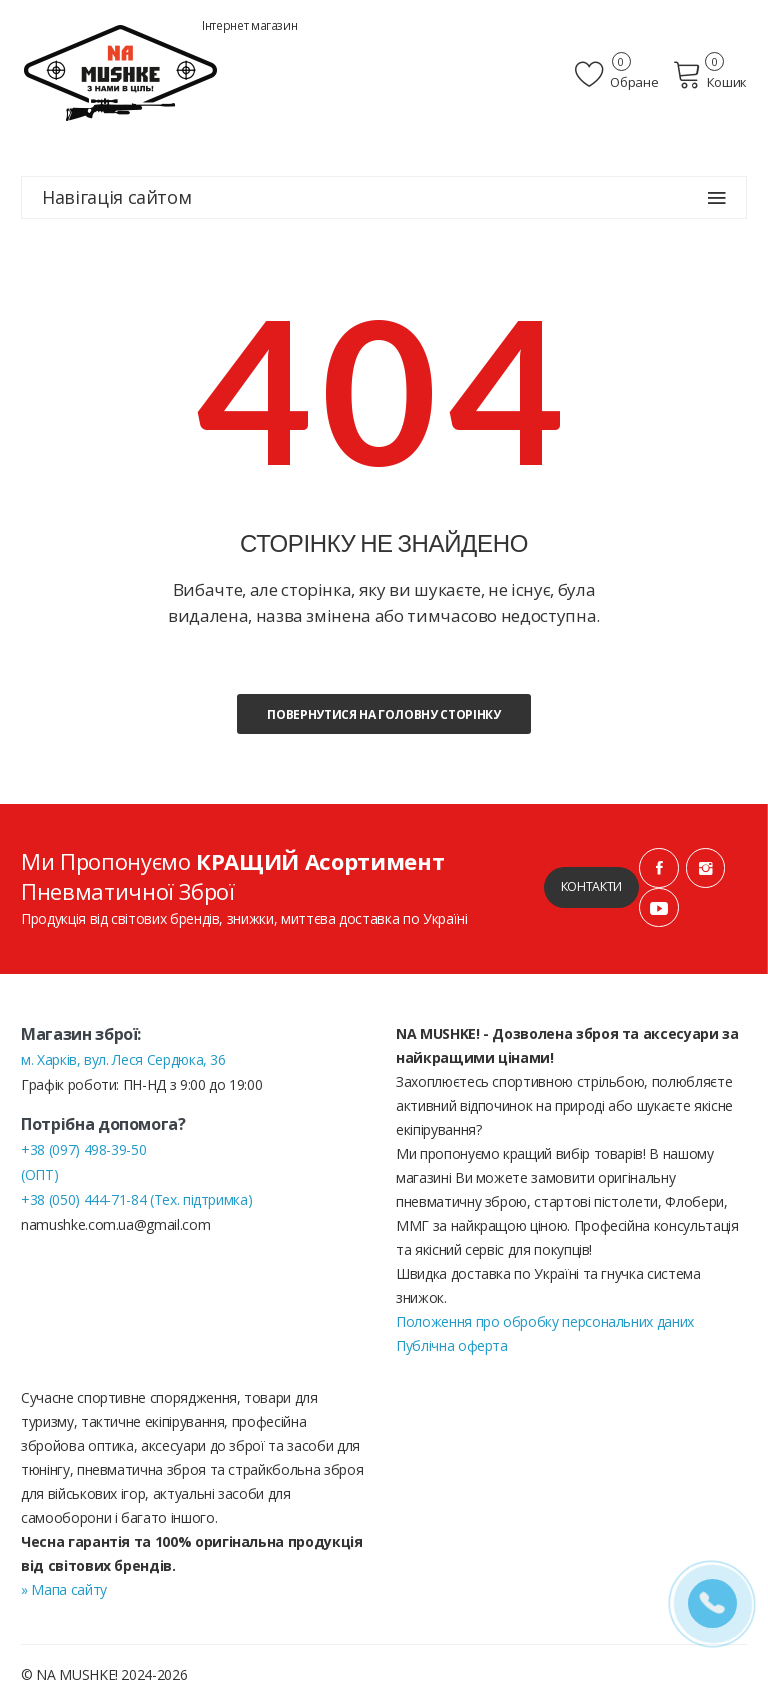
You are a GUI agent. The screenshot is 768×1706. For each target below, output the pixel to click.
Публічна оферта (452, 1346)
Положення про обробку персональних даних (545, 1322)
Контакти (590, 888)
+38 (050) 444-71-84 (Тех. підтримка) (136, 1200)
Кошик (712, 75)
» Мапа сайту (64, 1590)
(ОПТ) (39, 1175)
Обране (623, 75)
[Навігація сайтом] (717, 198)
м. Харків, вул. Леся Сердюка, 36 (123, 1060)
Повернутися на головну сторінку (383, 714)
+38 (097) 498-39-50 (83, 1150)
